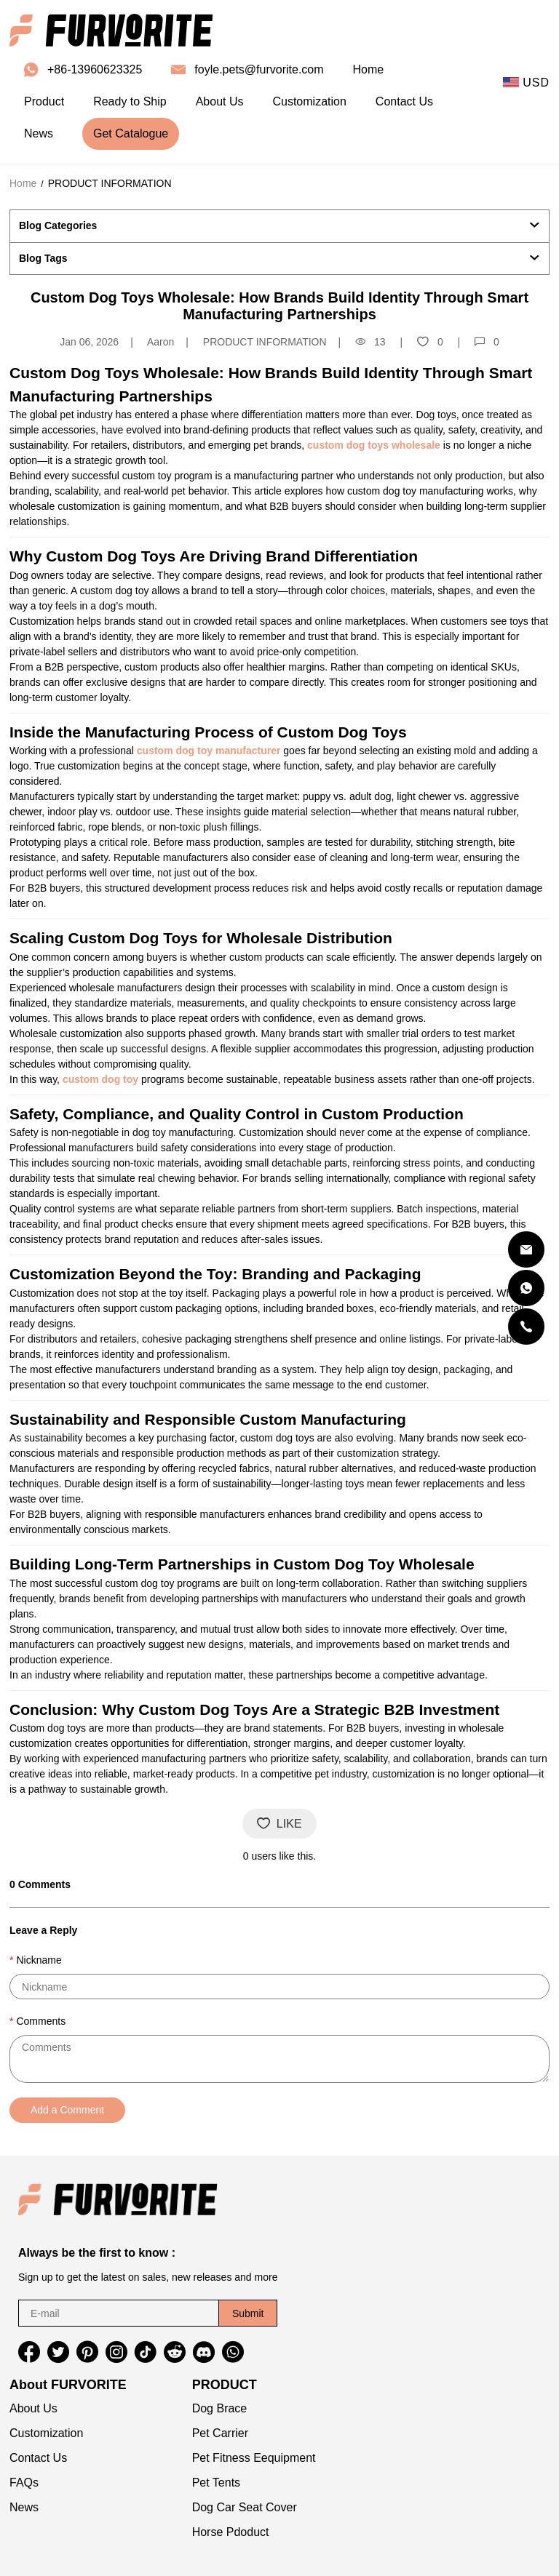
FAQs (24, 2482)
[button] (29, 2352)
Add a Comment (67, 2110)
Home (22, 183)
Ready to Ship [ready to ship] (130, 101)
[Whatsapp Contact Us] (526, 1288)
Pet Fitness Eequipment (254, 2458)
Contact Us (38, 2458)
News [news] (38, 133)
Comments (41, 2021)
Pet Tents (216, 2482)
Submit (248, 2313)
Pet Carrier (220, 2433)
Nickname (38, 1960)
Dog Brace (219, 2408)
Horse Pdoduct (230, 2532)
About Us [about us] (220, 101)
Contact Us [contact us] (404, 101)
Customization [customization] (309, 101)
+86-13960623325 (94, 69)
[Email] (526, 1249)
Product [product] (44, 101)
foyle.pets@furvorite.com (258, 69)
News (24, 2507)
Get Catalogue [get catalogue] (130, 133)
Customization (46, 2433)
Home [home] (368, 69)
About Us (33, 2408)
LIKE (279, 1823)
